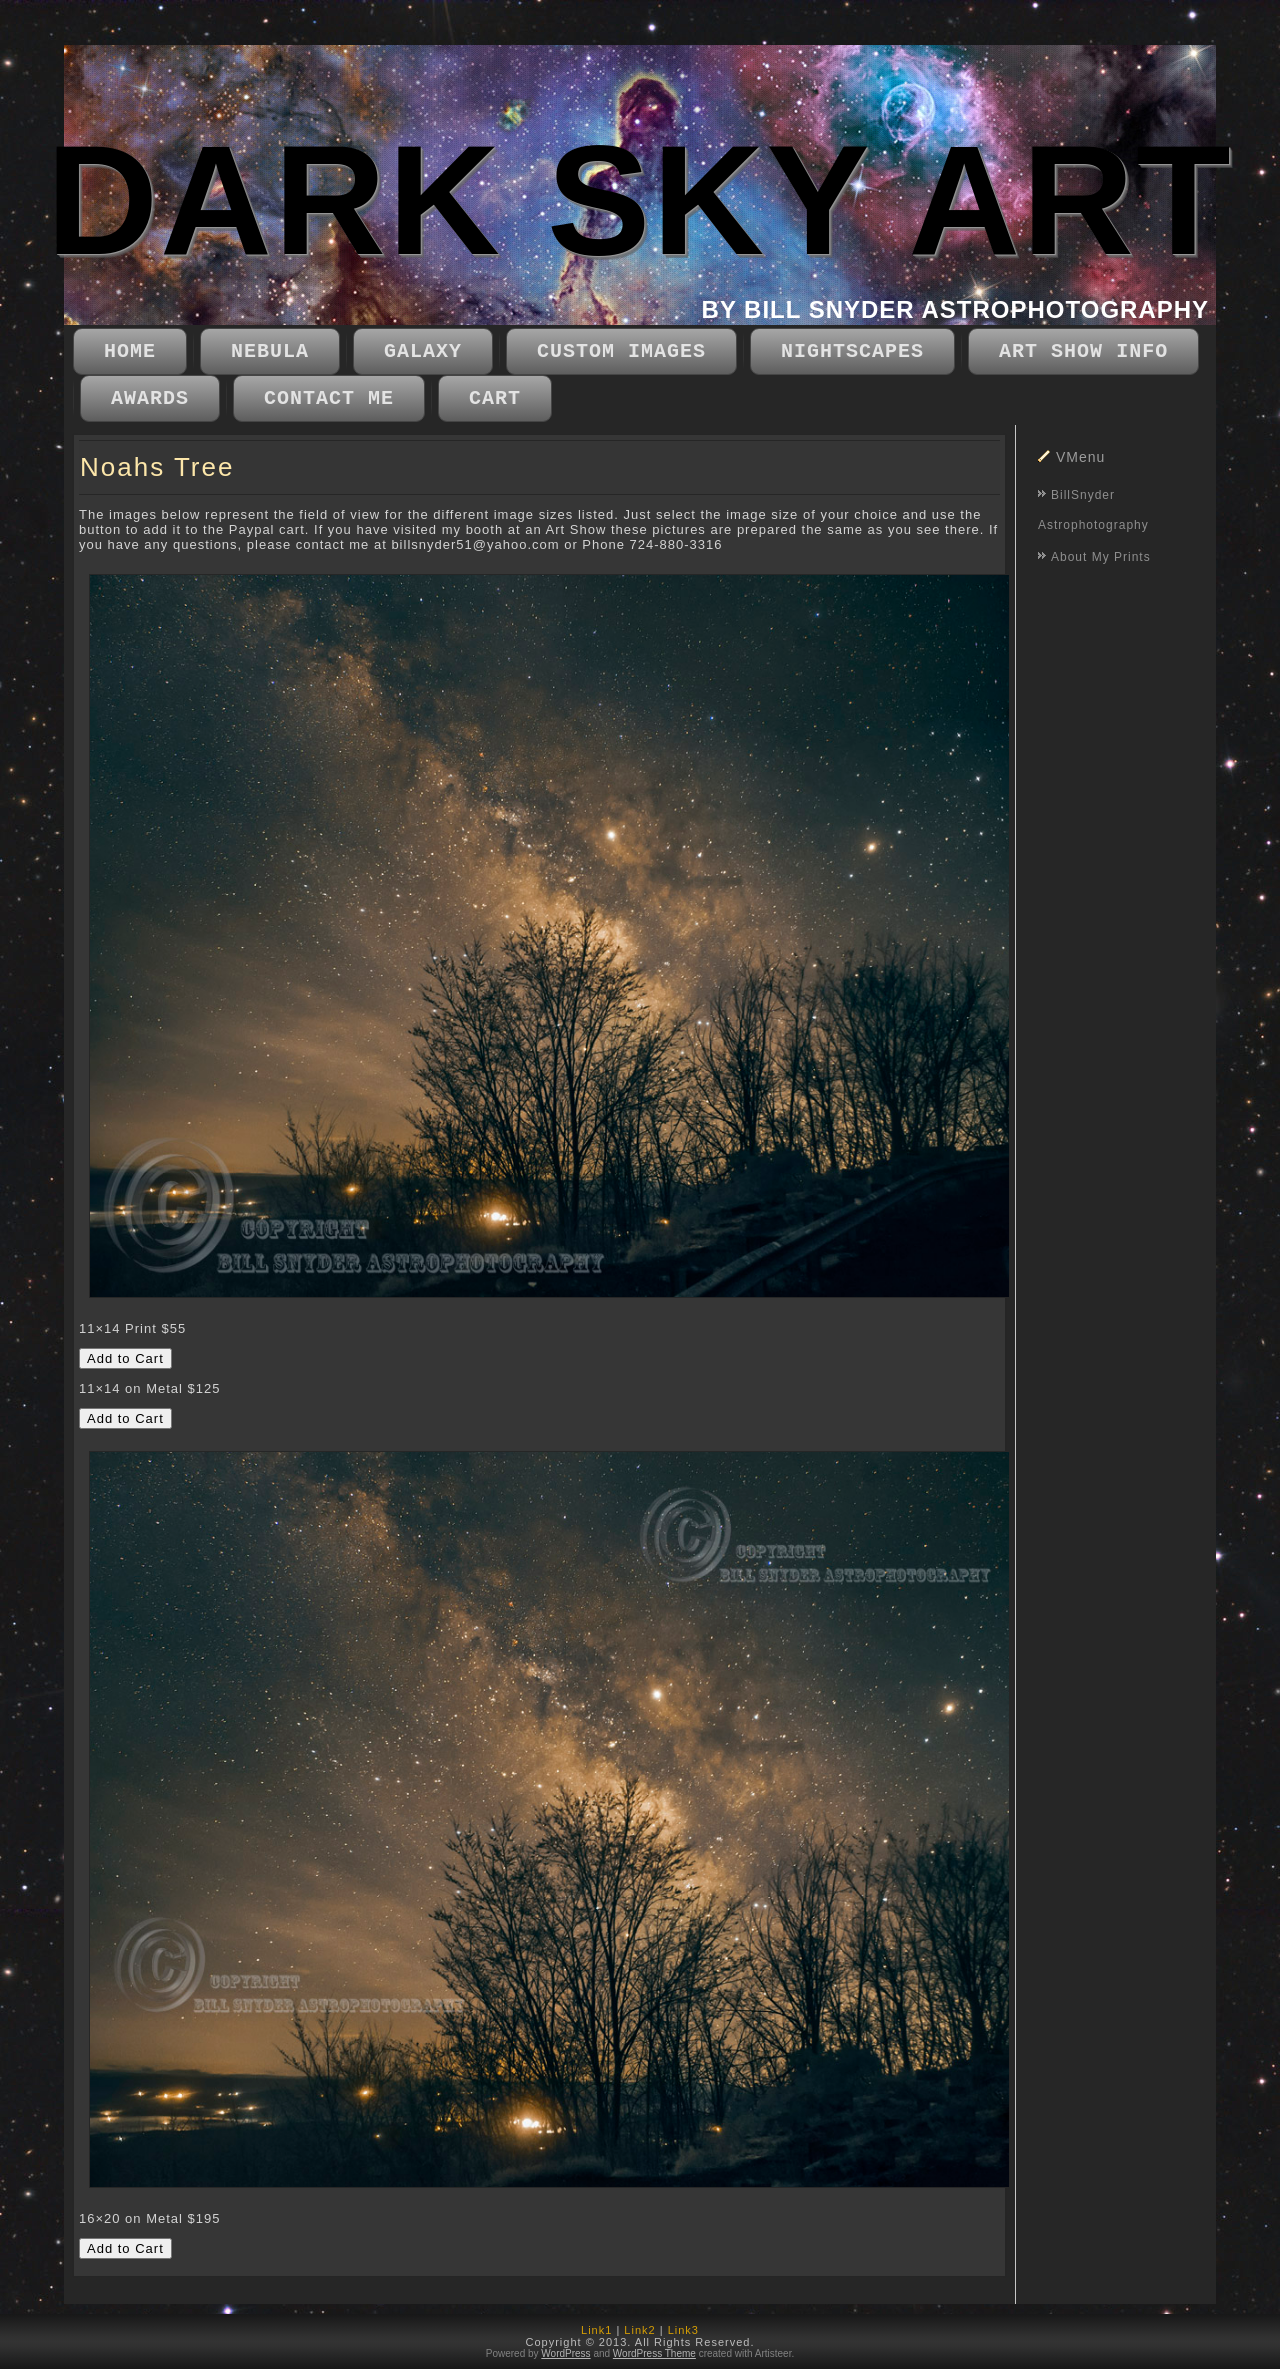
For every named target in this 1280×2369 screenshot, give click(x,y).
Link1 (596, 2330)
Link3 (683, 2330)
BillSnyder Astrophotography (1093, 510)
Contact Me (329, 398)
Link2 (639, 2330)
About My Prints (1101, 557)
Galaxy (423, 351)
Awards (150, 398)
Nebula (270, 351)
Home (130, 351)
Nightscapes (852, 351)
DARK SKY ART (639, 200)
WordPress (565, 2353)
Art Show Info (1083, 351)
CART (495, 398)
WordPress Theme (654, 2353)
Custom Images (621, 351)
